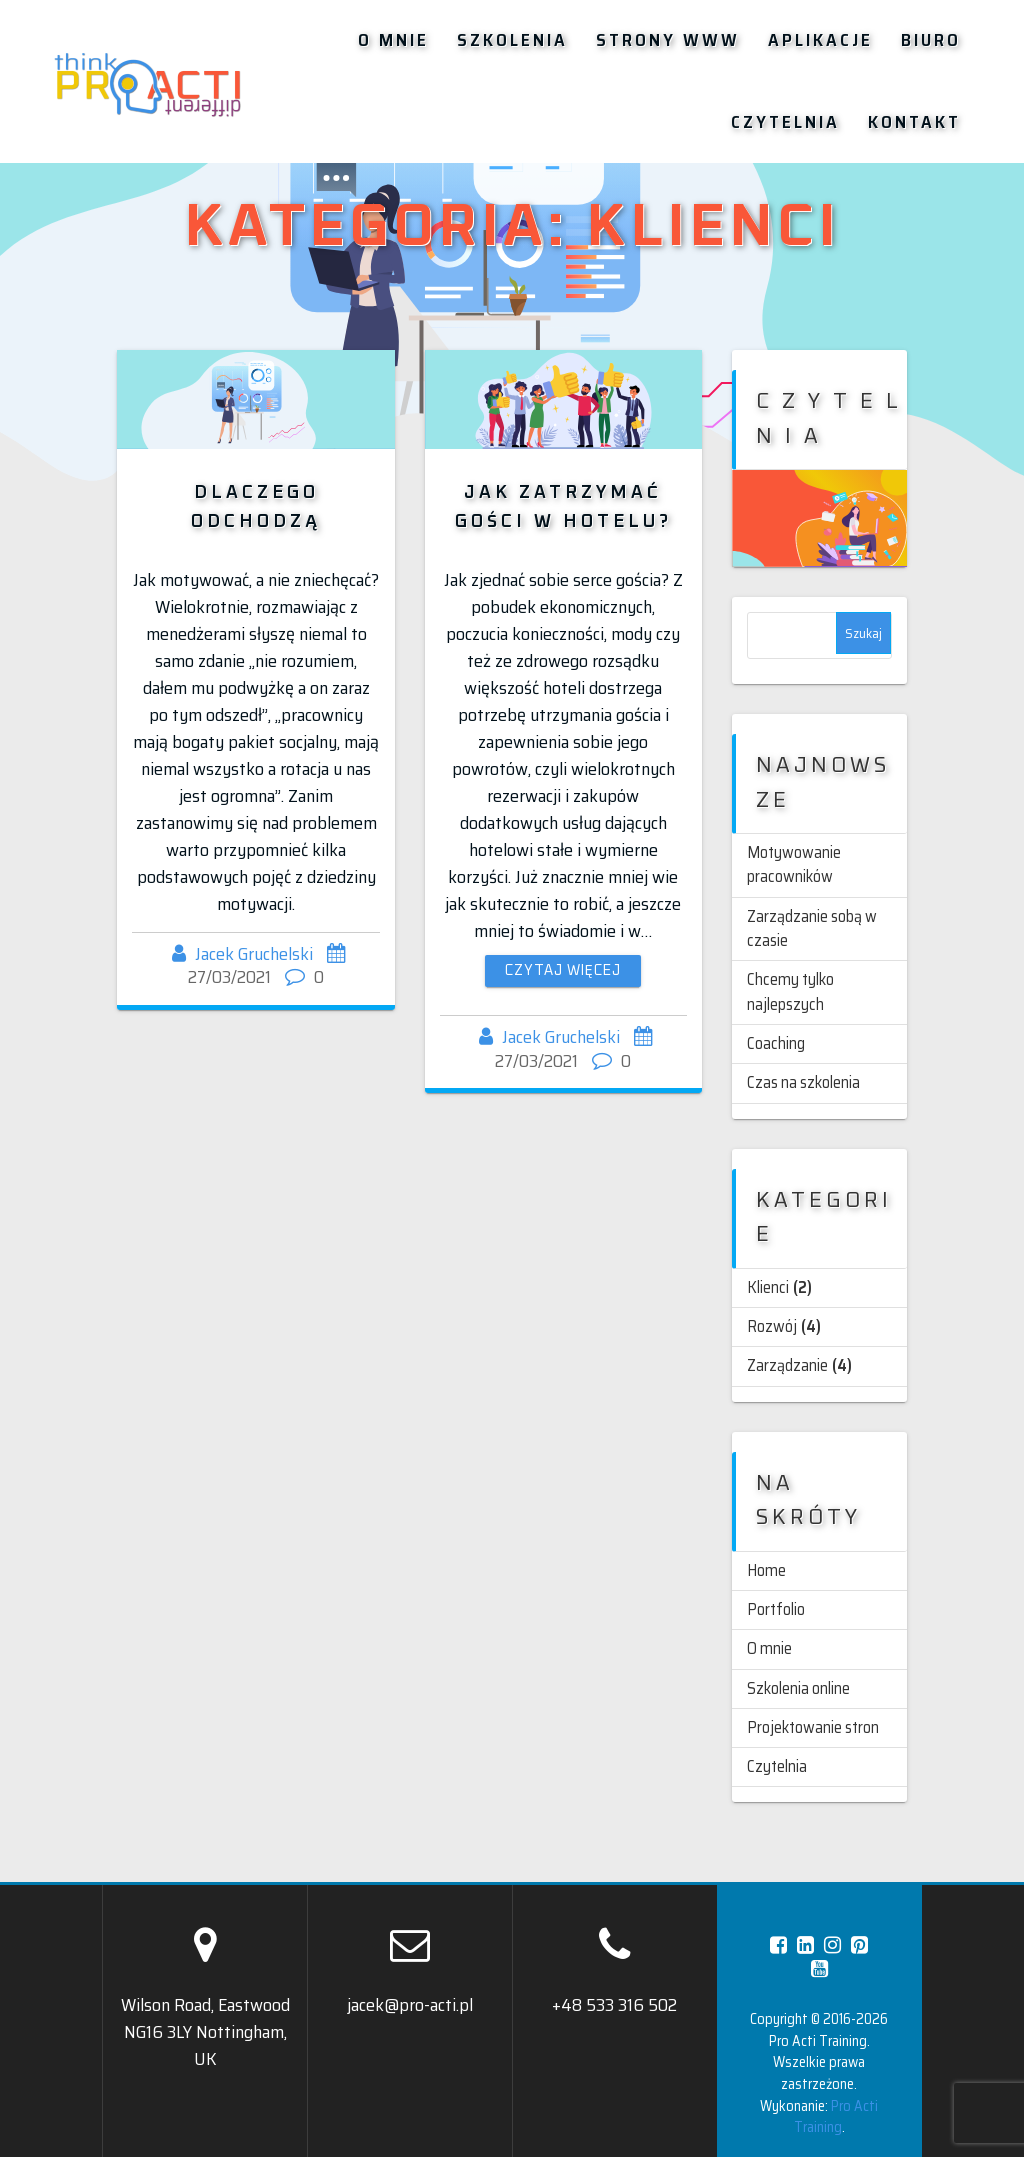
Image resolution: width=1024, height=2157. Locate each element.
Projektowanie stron (813, 1727)
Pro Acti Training (836, 2117)
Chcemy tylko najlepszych (790, 991)
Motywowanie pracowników (794, 864)
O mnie (393, 40)
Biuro (931, 40)
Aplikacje (820, 40)
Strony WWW (668, 40)
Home (766, 1570)
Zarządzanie (787, 1365)
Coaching (776, 1043)
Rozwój (772, 1326)
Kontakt (914, 122)
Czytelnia (785, 122)
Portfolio (776, 1609)
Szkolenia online (798, 1688)
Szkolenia (512, 40)
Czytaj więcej (563, 971)
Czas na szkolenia (803, 1082)
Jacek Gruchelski (254, 954)
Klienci (768, 1287)
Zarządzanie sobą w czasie (812, 928)
